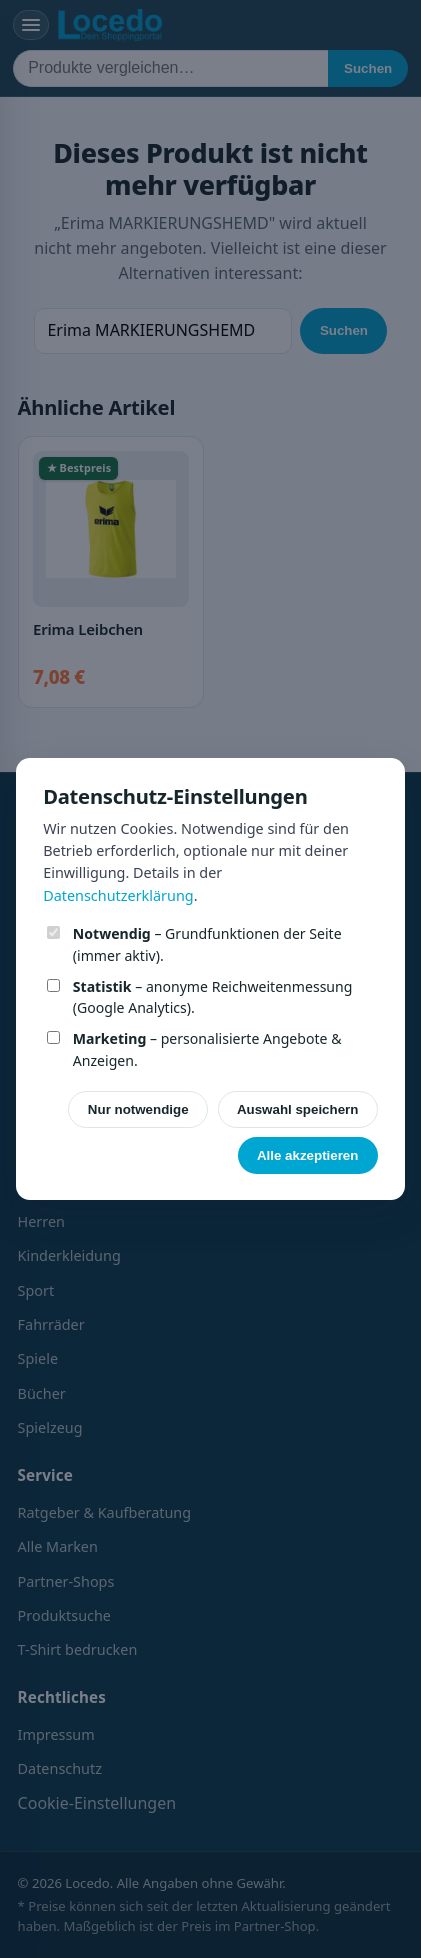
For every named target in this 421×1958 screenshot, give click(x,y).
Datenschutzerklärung (118, 895)
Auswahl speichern (297, 1109)
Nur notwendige (138, 1109)
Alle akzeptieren (307, 1155)
